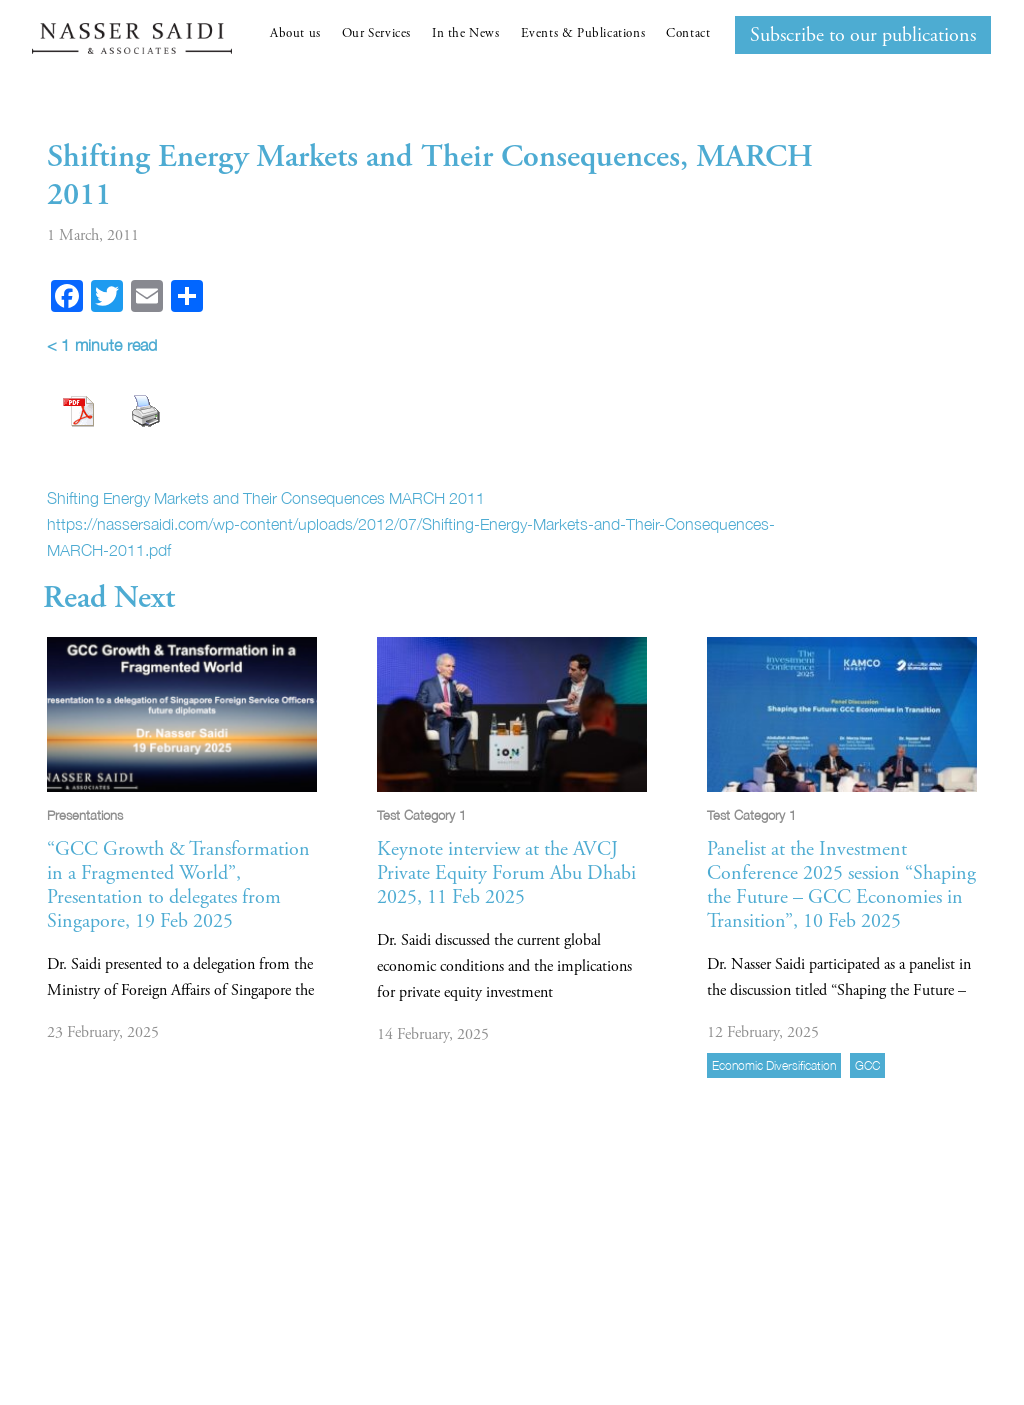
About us (295, 33)
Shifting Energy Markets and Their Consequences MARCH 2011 (266, 498)
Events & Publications (583, 33)
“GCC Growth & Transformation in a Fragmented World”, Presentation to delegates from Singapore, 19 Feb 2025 (178, 885)
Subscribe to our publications (863, 35)
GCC (867, 1065)
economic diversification (774, 1065)
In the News (466, 33)
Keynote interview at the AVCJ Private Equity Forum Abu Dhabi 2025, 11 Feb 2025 (506, 873)
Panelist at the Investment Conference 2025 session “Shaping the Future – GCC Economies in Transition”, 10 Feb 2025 (841, 885)
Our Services (376, 33)
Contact (688, 33)
